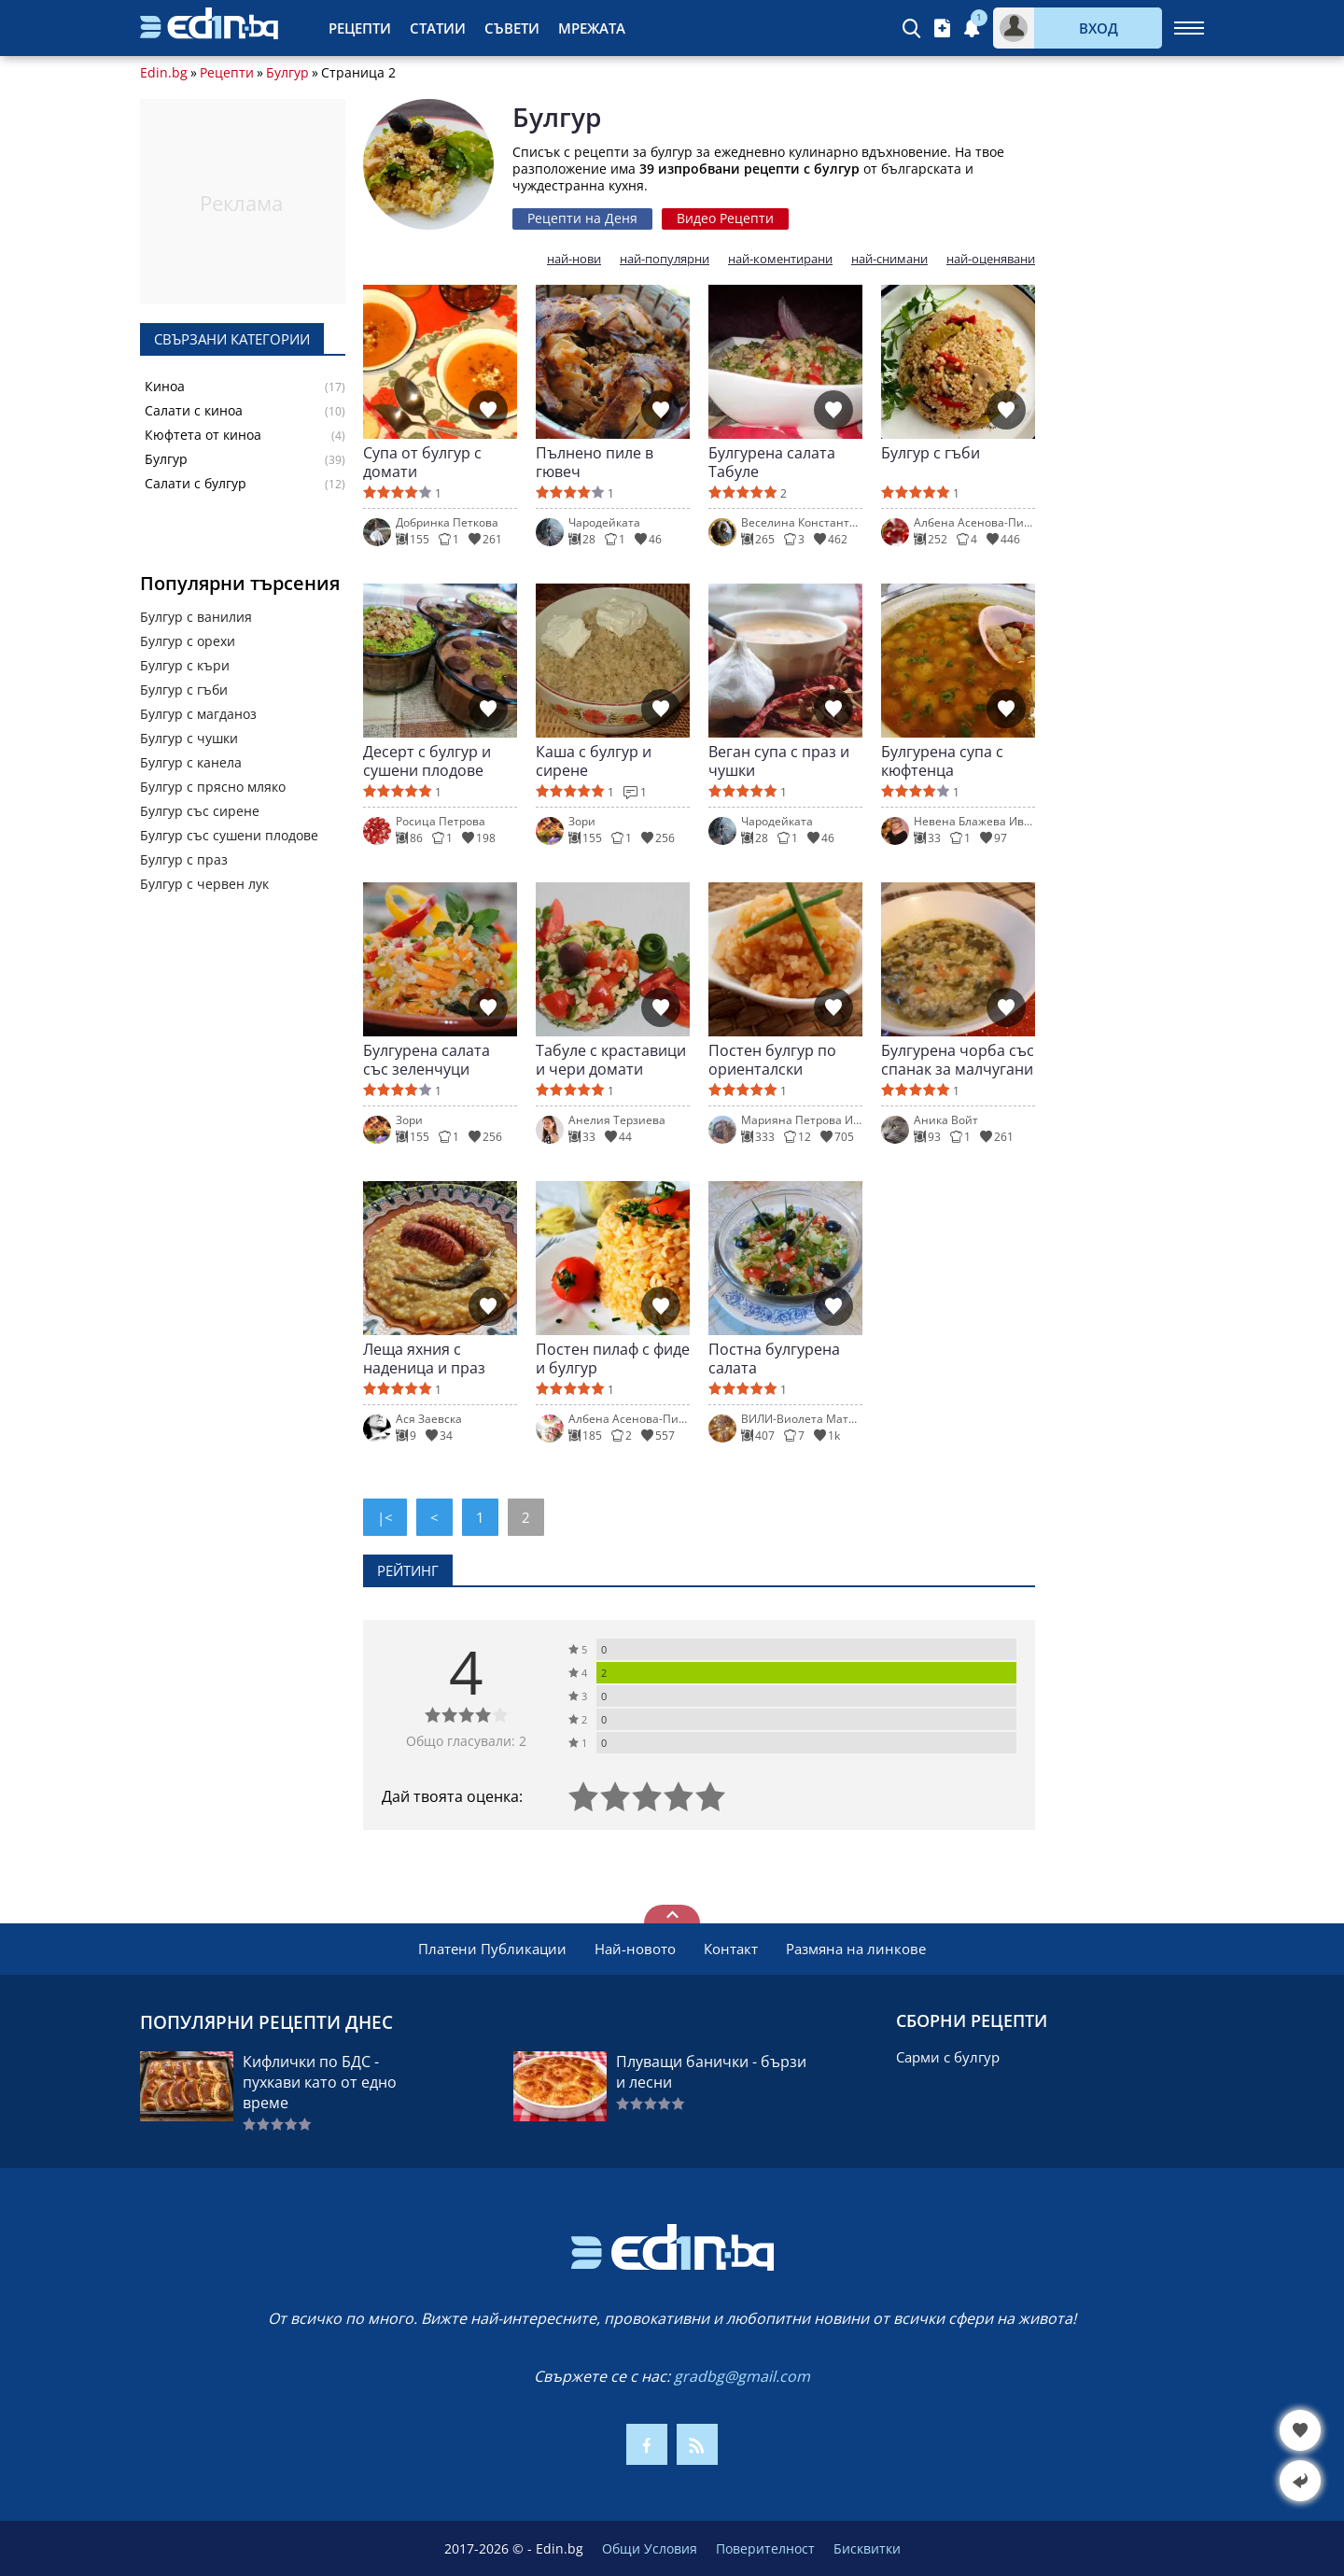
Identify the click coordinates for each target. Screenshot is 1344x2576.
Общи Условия (649, 2548)
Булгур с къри (185, 665)
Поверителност (765, 2548)
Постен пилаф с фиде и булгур (613, 1358)
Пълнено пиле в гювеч (594, 462)
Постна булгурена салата (774, 1358)
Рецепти (360, 28)
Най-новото (635, 1948)
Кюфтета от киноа (203, 435)
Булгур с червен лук (204, 884)
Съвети (511, 28)
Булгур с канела (191, 762)
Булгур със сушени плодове (229, 835)
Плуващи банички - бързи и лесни (711, 2071)
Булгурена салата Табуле (771, 462)
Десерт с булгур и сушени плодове (427, 761)
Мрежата (591, 28)
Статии (438, 28)
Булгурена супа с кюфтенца (942, 761)
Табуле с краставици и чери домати (611, 1059)
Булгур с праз (184, 859)
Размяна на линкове (856, 1948)
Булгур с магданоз (198, 714)
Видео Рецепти (725, 218)
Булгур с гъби (184, 689)
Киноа (165, 386)
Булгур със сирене (199, 811)
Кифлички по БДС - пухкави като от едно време (320, 2082)
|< (385, 1517)
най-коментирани (780, 259)
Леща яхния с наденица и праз (424, 1358)
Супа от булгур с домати (422, 462)
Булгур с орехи (187, 641)
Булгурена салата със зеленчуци (426, 1059)
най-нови (574, 259)
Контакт (731, 1948)
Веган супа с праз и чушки (778, 761)
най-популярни (664, 259)
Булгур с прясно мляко (213, 786)
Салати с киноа (194, 410)
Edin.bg (164, 72)
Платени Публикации (492, 1948)
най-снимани (889, 259)
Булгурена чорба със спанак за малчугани (957, 1059)
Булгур (287, 72)
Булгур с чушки (189, 738)
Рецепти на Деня (582, 218)
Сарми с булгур (948, 2057)
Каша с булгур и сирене (593, 761)
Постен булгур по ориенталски (772, 1059)
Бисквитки (867, 2548)
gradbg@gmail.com (742, 2376)
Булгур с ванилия (196, 617)
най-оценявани (990, 259)
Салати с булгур (195, 483)
